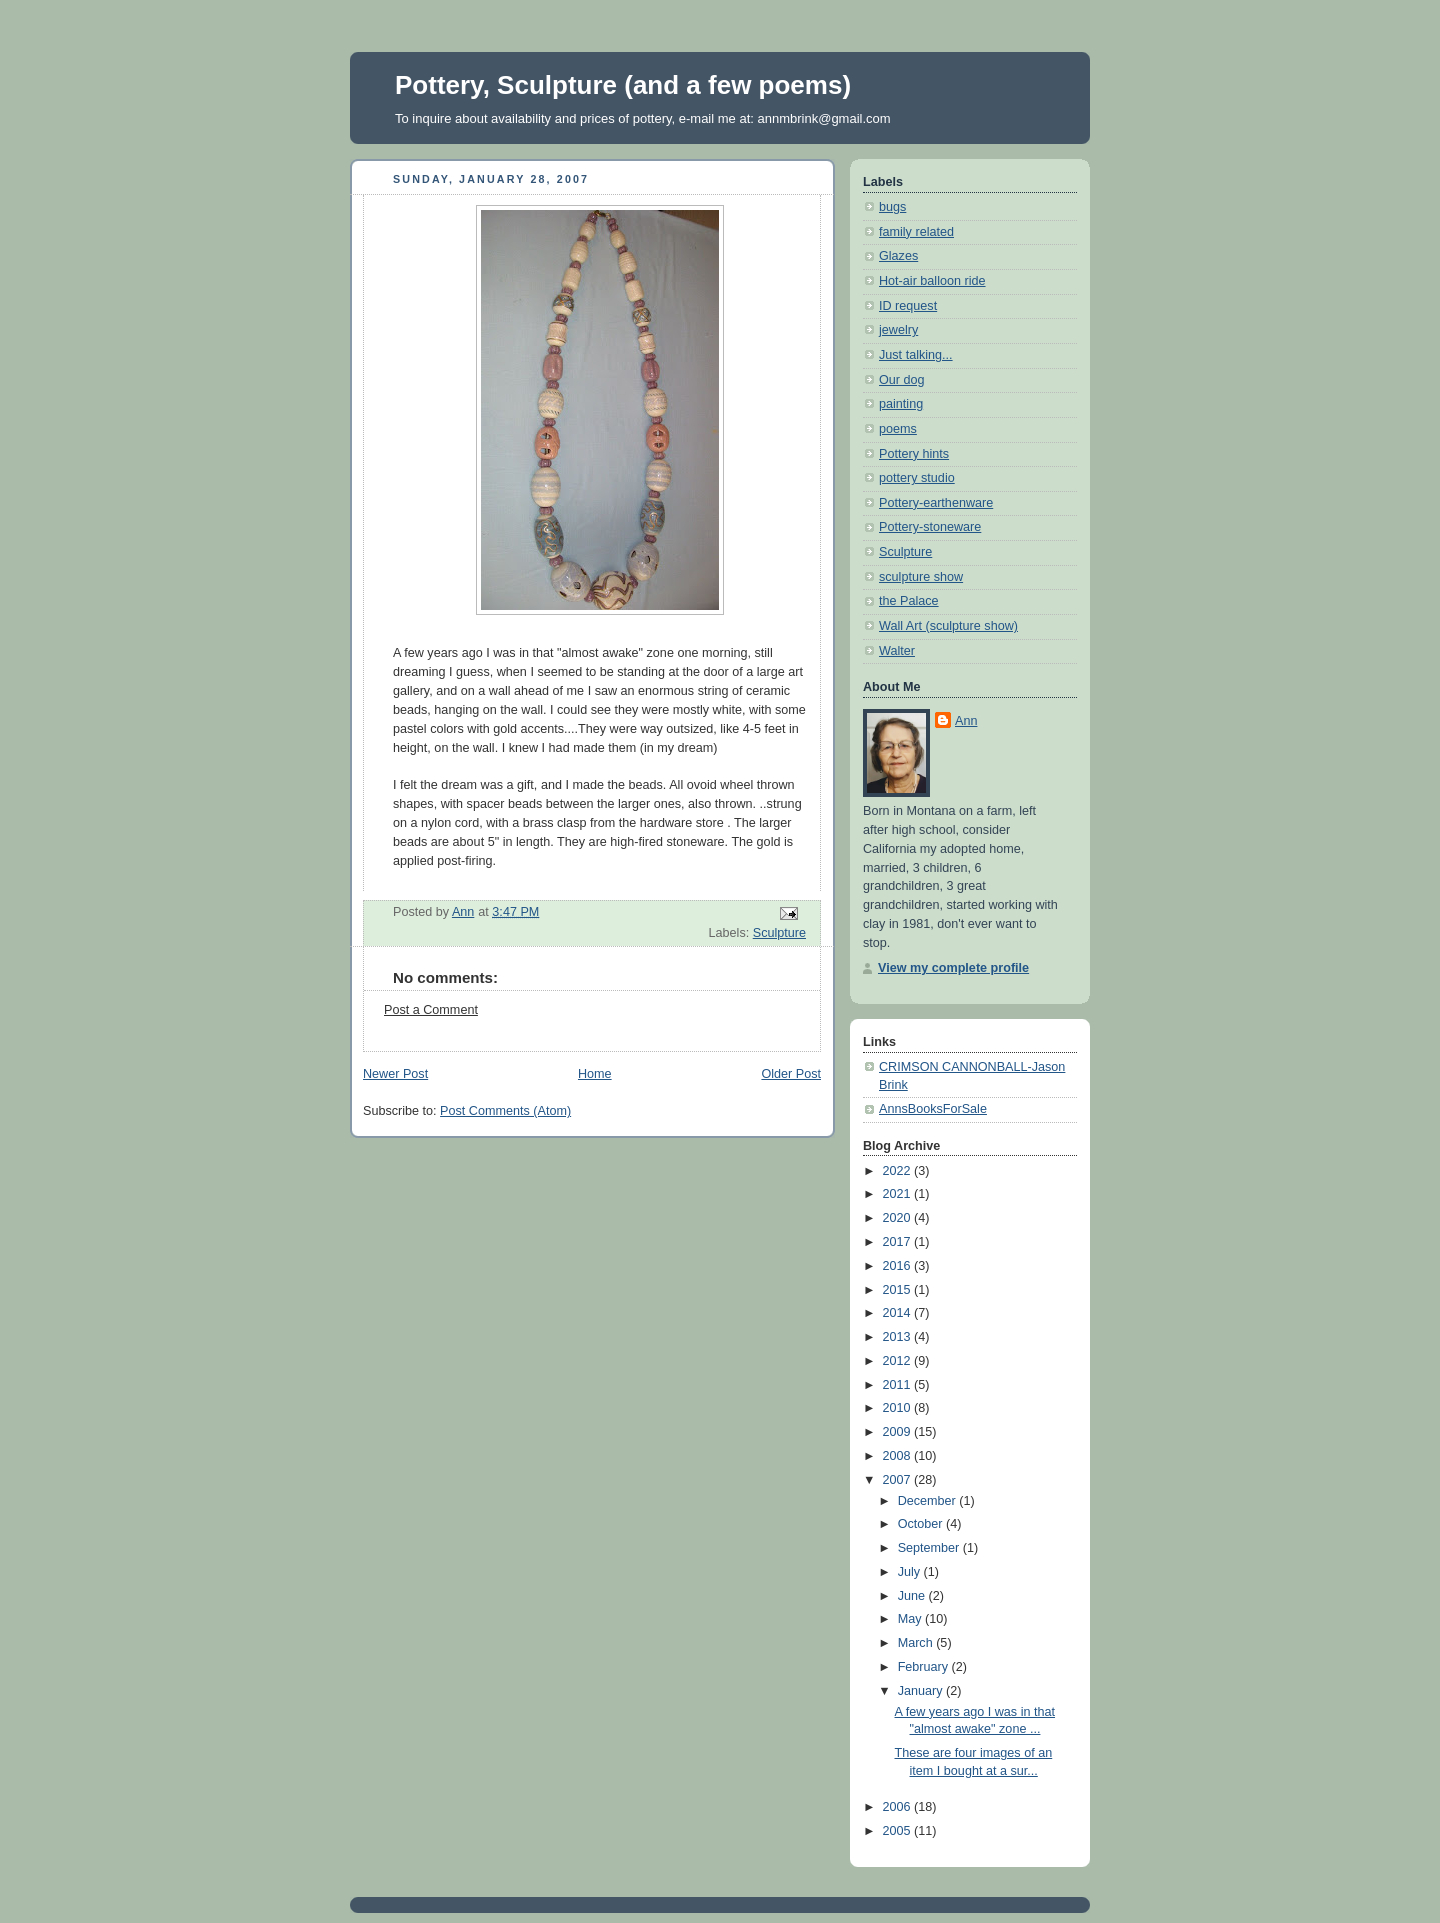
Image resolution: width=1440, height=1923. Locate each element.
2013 (899, 1337)
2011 (899, 1385)
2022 (899, 1171)
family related (916, 232)
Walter (897, 651)
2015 (899, 1290)
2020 (899, 1218)
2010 (899, 1408)
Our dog (902, 380)
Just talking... (916, 355)
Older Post (791, 1074)
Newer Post (395, 1074)
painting (901, 404)
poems (898, 429)
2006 (899, 1807)
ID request (908, 306)
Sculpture (779, 933)
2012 (899, 1361)
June (913, 1596)
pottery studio (917, 478)
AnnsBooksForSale (933, 1109)
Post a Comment (431, 1010)
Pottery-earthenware (936, 503)
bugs (892, 207)
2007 (899, 1480)
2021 (899, 1194)
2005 (899, 1831)
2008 (899, 1456)
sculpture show (921, 577)
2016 (899, 1266)
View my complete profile (953, 968)
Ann (966, 721)
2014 (899, 1313)
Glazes (898, 256)
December (929, 1501)
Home (595, 1074)
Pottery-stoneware (930, 527)
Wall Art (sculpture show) (948, 626)
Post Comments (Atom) (505, 1111)
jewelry (898, 330)
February (925, 1667)
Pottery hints (914, 454)
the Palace (909, 601)
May (911, 1619)
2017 (899, 1242)
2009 (899, 1432)
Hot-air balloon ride (932, 281)
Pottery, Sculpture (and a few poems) (623, 85)
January (922, 1691)
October (922, 1524)
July (911, 1572)
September (930, 1548)
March (917, 1643)
